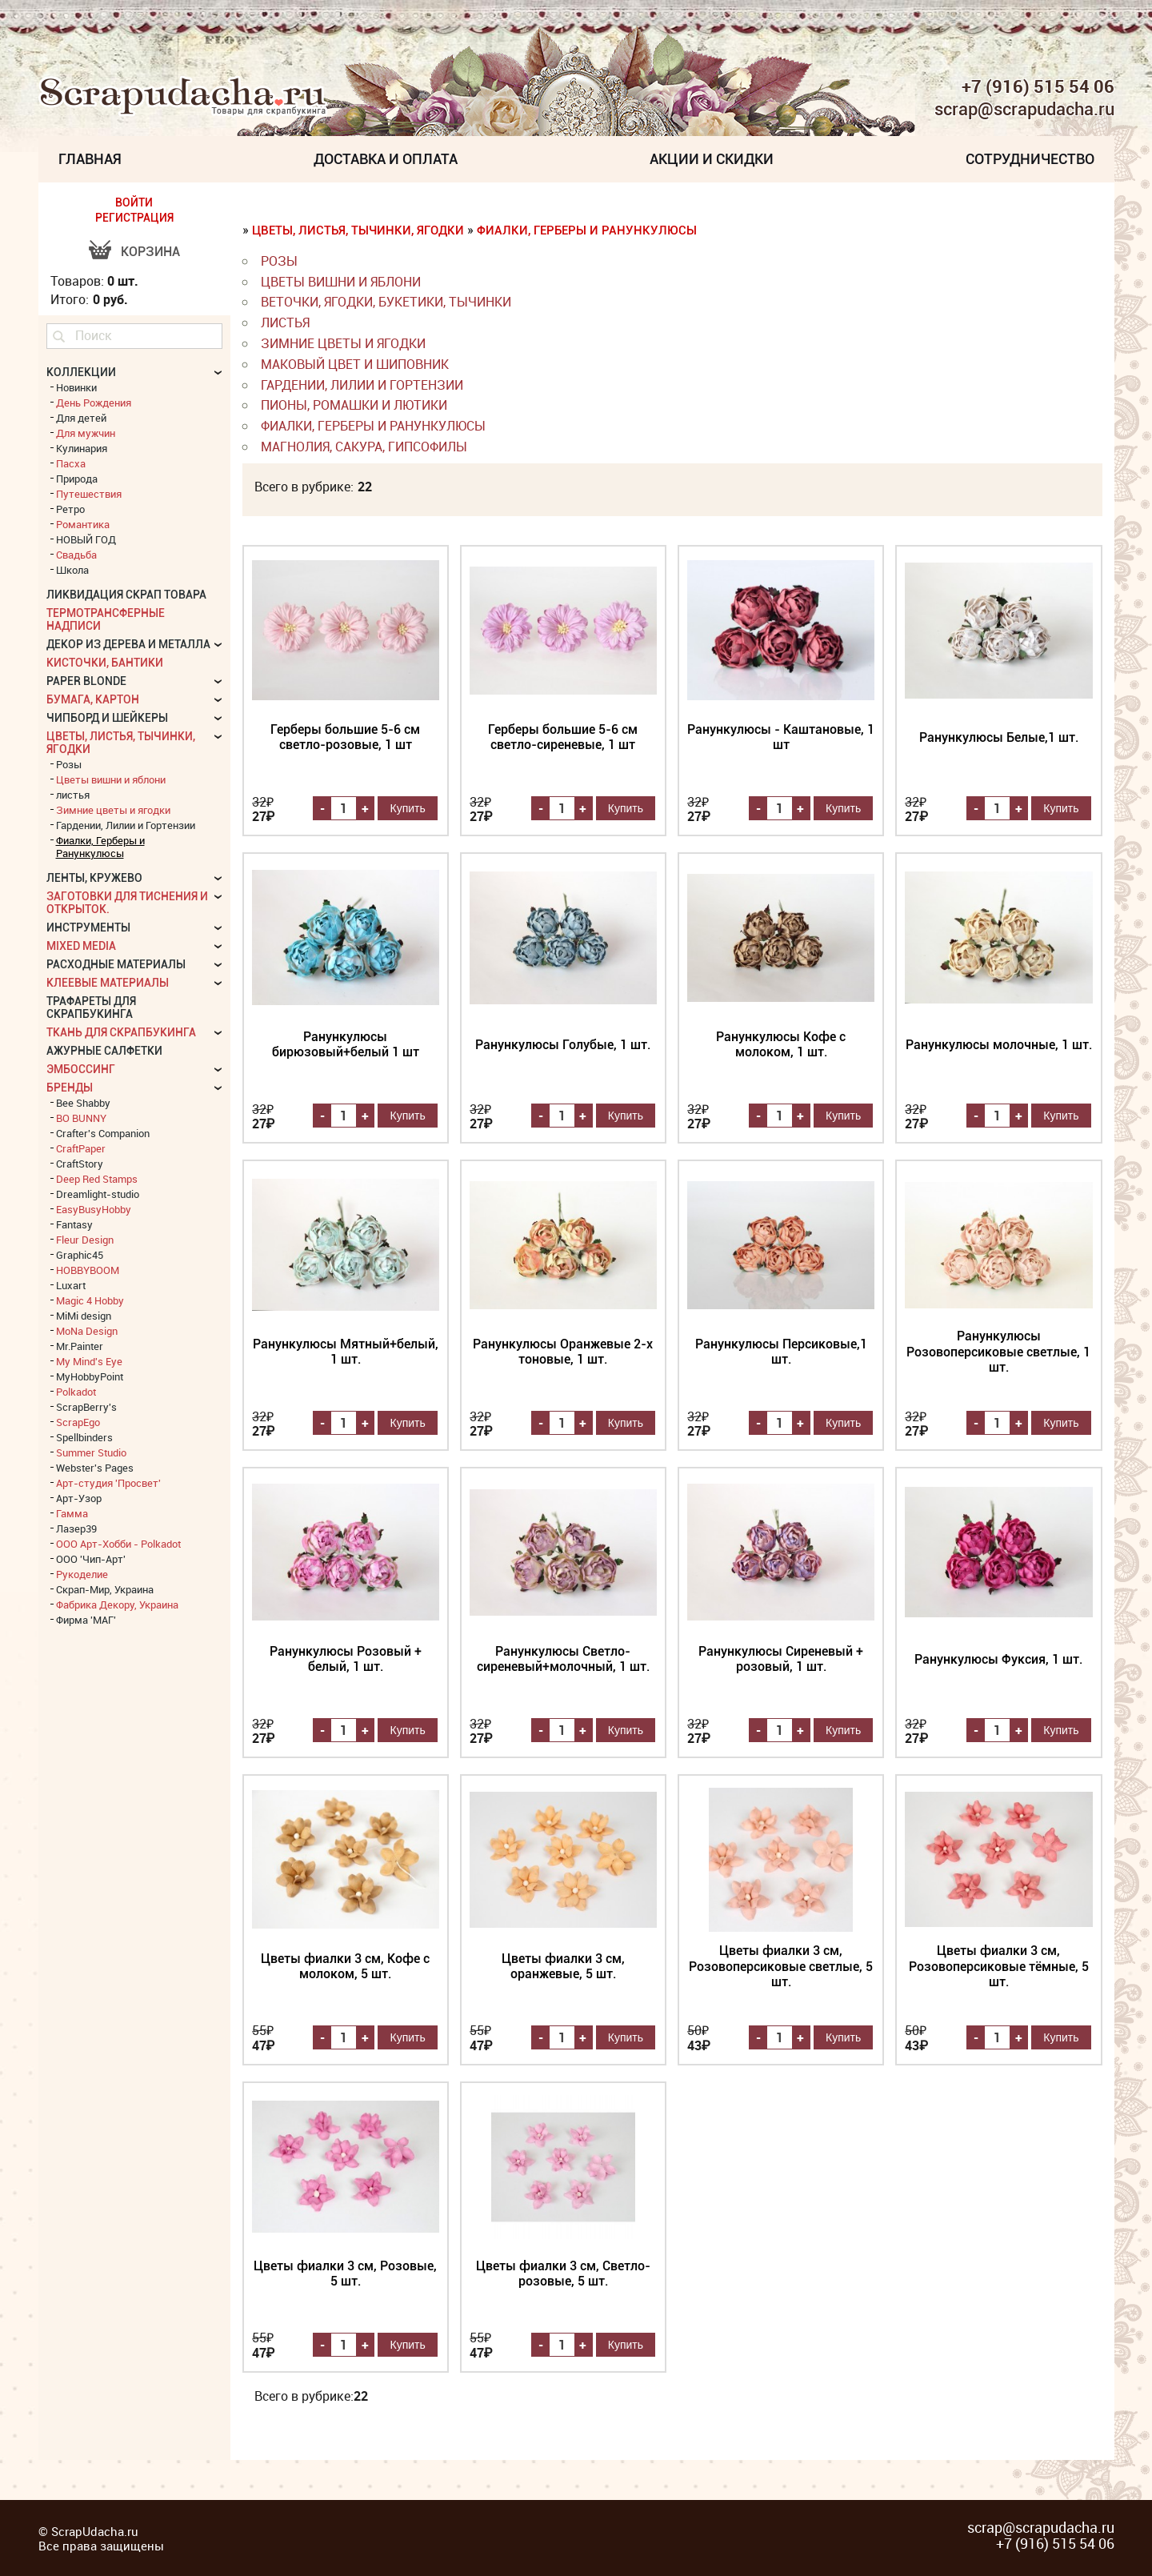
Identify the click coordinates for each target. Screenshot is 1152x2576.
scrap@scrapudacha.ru (1024, 109)
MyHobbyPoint (89, 1376)
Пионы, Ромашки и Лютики (354, 405)
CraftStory (79, 1163)
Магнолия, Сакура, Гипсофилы (364, 446)
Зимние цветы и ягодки (343, 343)
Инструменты (88, 927)
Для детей (81, 418)
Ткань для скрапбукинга (121, 1032)
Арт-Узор (79, 1498)
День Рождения (93, 402)
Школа (72, 570)
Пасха (71, 463)
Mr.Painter (79, 1346)
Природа (77, 478)
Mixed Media (81, 945)
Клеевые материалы (107, 982)
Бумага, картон (92, 699)
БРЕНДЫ (69, 1087)
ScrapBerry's (86, 1407)
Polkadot (76, 1391)
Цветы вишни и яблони (341, 281)
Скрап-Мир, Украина (105, 1589)
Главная (90, 158)
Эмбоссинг (80, 1069)
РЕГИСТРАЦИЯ (134, 217)
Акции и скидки (712, 158)
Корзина (150, 251)
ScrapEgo (78, 1422)
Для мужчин (85, 433)
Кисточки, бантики (104, 662)
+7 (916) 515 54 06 (1038, 86)
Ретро (70, 509)
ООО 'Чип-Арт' (91, 1559)
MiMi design (83, 1315)
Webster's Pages (95, 1467)
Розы (279, 261)
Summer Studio (91, 1452)
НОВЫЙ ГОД (86, 539)
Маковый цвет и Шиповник (355, 364)
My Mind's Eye (89, 1361)
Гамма (72, 1513)
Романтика (83, 524)
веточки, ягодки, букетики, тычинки (386, 301)
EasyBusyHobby (93, 1209)
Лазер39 (76, 1528)
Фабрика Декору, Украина (117, 1604)
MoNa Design (87, 1331)
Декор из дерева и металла (128, 644)
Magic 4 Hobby (90, 1300)
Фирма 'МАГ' (86, 1620)
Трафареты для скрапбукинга (91, 1007)
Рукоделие (82, 1574)
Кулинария (81, 448)
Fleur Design (85, 1239)
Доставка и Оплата (386, 158)
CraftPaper (81, 1148)
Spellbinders (84, 1437)
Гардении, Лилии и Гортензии (362, 385)
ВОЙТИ (134, 202)
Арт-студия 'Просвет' (108, 1483)
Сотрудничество (1030, 158)
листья (285, 322)
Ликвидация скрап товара (126, 594)
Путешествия (89, 494)
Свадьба (76, 554)
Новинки (76, 387)
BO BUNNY (81, 1118)
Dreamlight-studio (97, 1194)
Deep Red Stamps (97, 1179)
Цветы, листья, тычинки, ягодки (358, 230)
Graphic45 (79, 1255)
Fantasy (74, 1224)
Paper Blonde (86, 681)
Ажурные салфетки (104, 1050)
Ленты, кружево (94, 877)
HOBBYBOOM (87, 1270)
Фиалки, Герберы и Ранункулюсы (587, 230)
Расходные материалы (116, 964)
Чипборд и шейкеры (107, 717)
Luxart (71, 1285)
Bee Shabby (83, 1103)
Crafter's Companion (103, 1133)
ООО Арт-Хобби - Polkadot (118, 1543)
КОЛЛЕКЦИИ (81, 372)
